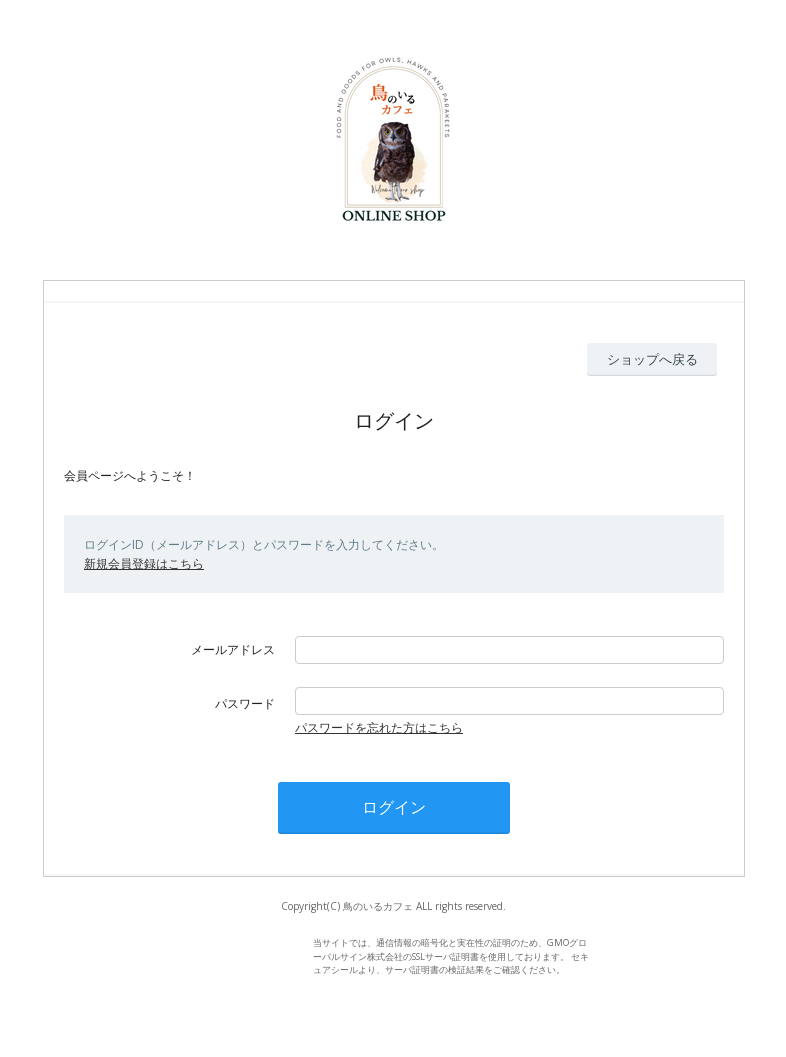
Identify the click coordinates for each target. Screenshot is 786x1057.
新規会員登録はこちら (144, 563)
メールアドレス (233, 649)
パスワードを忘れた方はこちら (379, 727)
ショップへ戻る (652, 359)
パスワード (245, 703)
